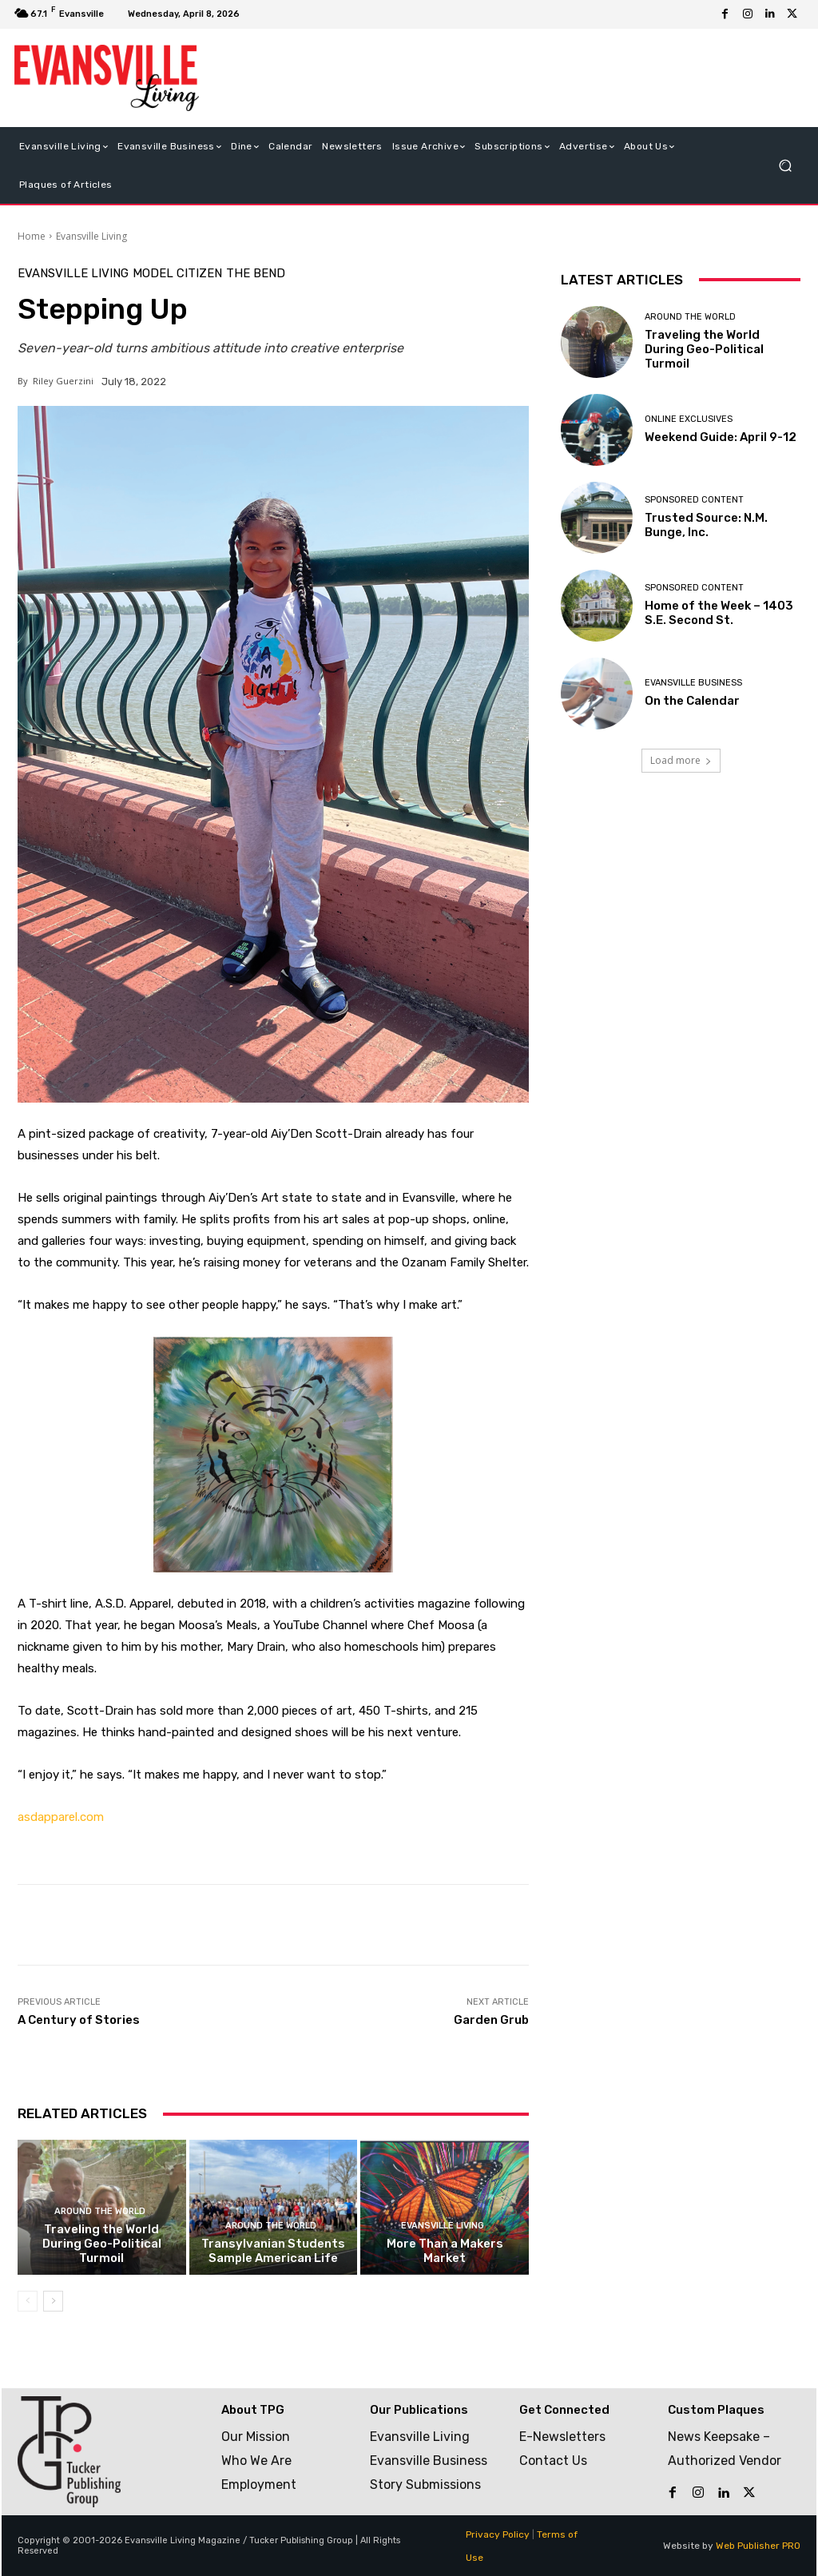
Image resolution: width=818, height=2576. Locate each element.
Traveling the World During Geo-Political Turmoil (101, 2243)
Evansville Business (693, 682)
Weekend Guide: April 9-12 (720, 437)
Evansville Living (91, 236)
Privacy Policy (498, 2534)
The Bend (255, 274)
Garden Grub (491, 2020)
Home (32, 236)
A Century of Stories (79, 2020)
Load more (681, 760)
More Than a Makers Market (445, 2250)
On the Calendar (692, 701)
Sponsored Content (694, 499)
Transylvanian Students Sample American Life (273, 2250)
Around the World (99, 2211)
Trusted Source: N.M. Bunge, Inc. (706, 525)
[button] (785, 165)
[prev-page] (28, 2301)
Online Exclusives (689, 419)
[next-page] (53, 2301)
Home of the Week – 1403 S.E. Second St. (719, 612)
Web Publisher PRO (758, 2545)
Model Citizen (177, 274)
